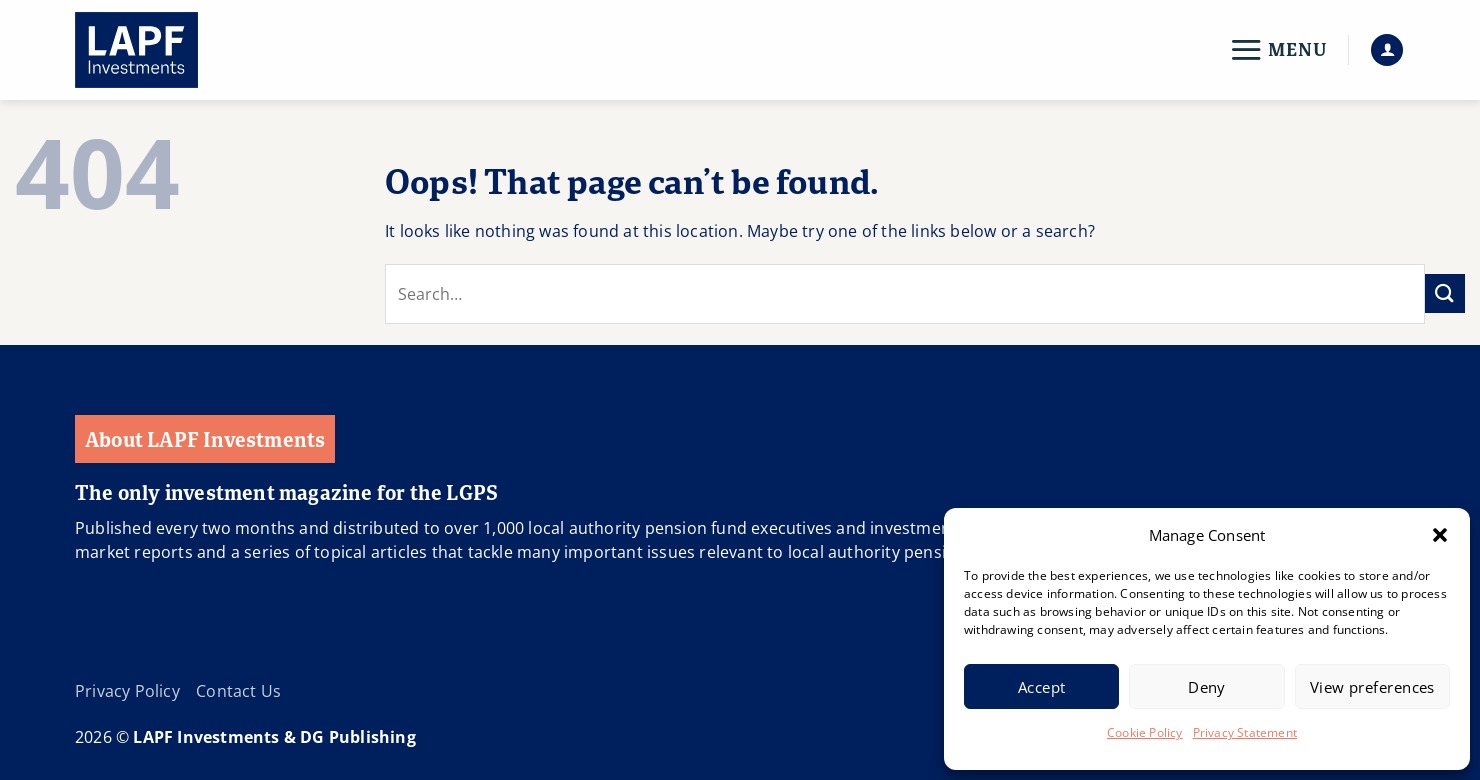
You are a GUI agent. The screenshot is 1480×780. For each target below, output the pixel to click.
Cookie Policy (1145, 732)
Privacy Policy (127, 691)
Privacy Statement (1245, 732)
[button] (1440, 535)
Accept (1042, 687)
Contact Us (238, 691)
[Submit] (1445, 293)
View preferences (1372, 687)
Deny (1207, 687)
